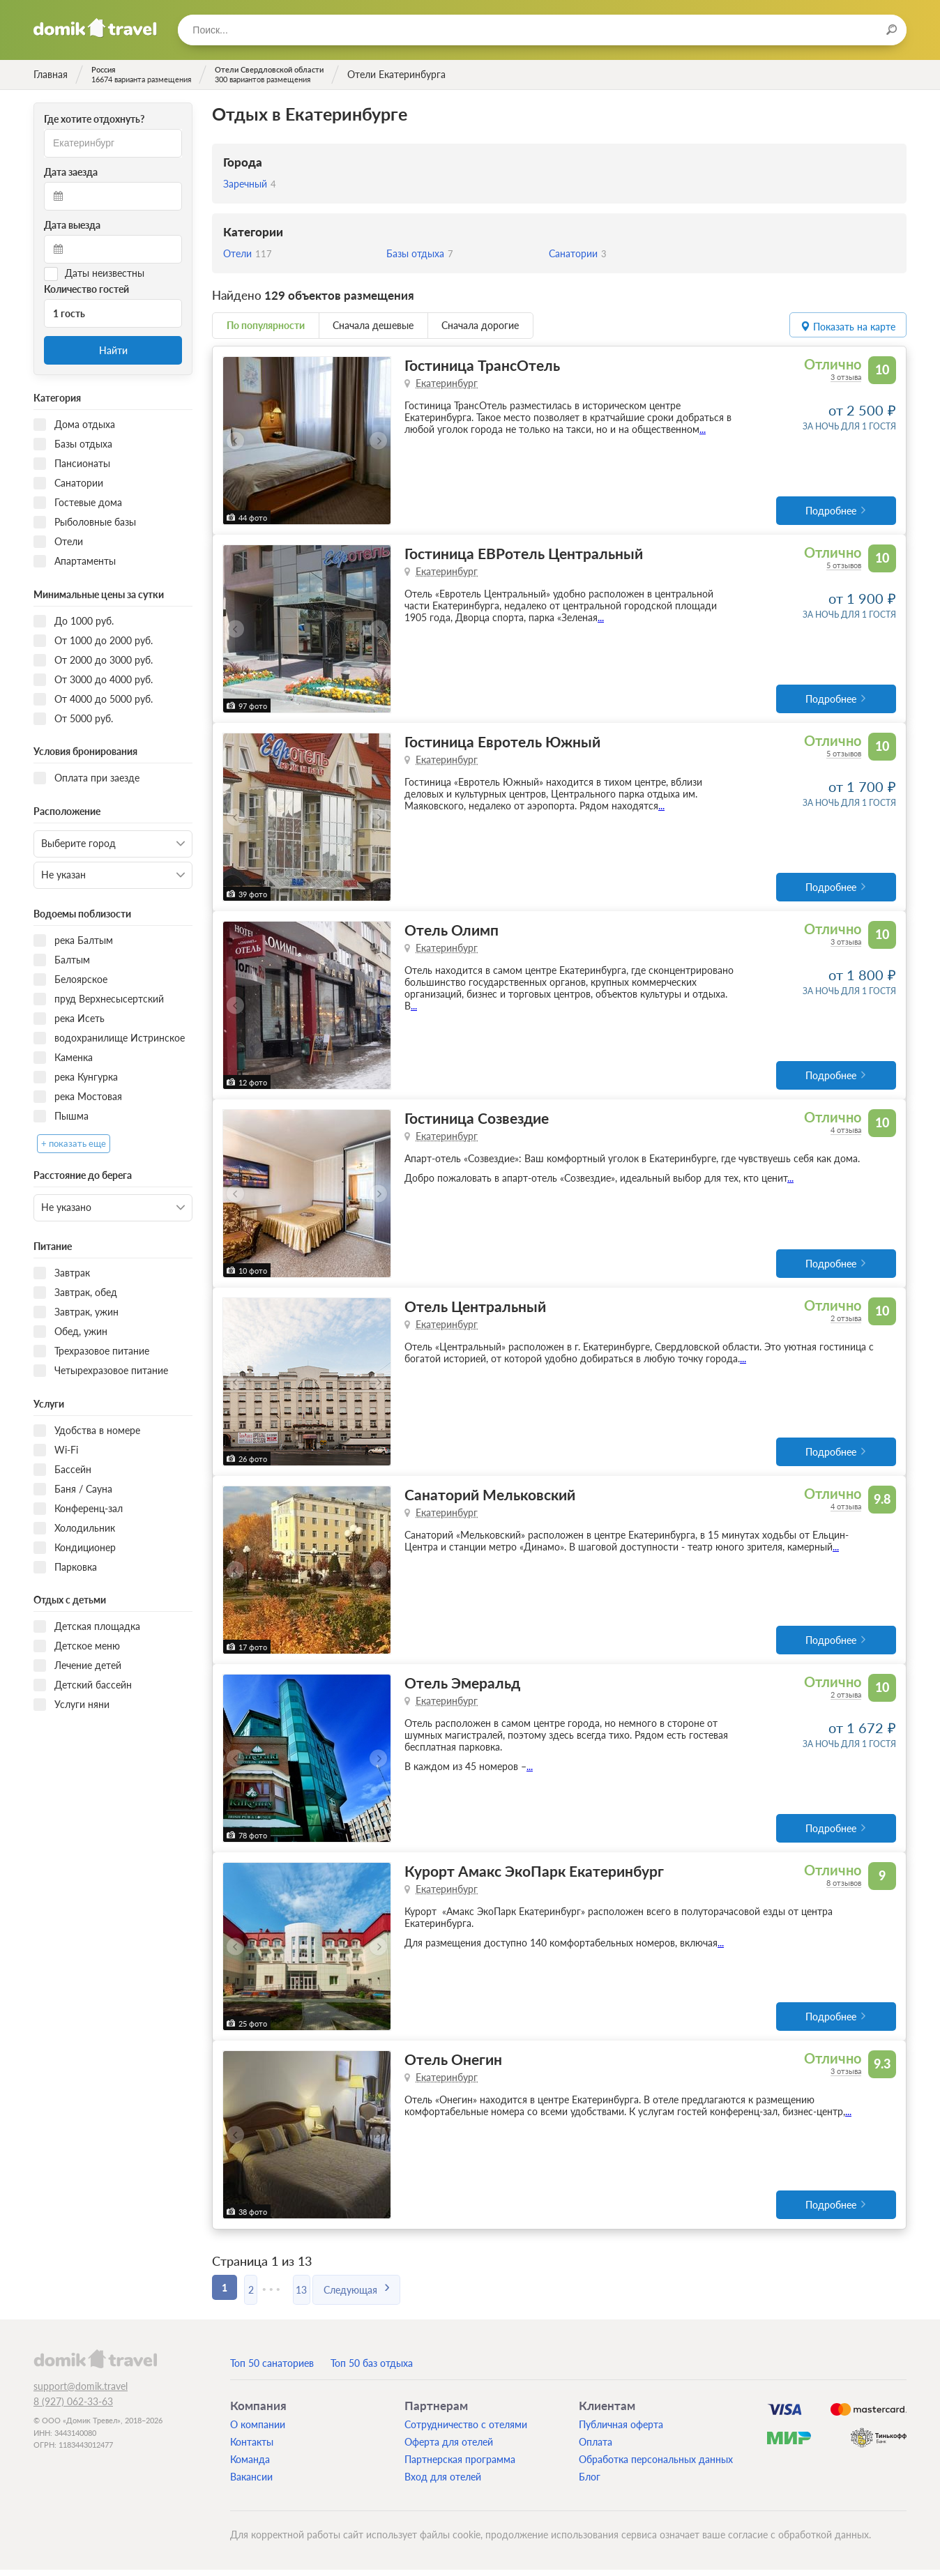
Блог (589, 2483)
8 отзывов (843, 1888)
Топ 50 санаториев (272, 2369)
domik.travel (95, 2365)
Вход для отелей (442, 2483)
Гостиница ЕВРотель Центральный (523, 554)
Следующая (381, 2293)
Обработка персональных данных (656, 2465)
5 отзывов (843, 565)
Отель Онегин (453, 2065)
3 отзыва (846, 376)
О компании (257, 2431)
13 (323, 2293)
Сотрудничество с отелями (465, 2431)
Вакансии (251, 2483)
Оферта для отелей (448, 2448)
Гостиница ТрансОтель (482, 365)
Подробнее (830, 511)
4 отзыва (846, 1132)
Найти (113, 350)
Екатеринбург (447, 383)
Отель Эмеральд (462, 1687)
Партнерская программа (459, 2465)
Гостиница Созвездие (476, 1120)
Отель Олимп (451, 931)
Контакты (251, 2448)
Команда (250, 2465)
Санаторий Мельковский (489, 1498)
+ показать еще (73, 1143)
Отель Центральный (475, 1309)
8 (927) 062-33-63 (73, 2408)
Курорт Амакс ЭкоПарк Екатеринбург (534, 1876)
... (702, 429)
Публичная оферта (621, 2431)
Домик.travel (95, 28)
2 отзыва (846, 1321)
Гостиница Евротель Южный (502, 743)
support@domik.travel (80, 2392)
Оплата (595, 2448)
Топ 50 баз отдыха (372, 2369)
